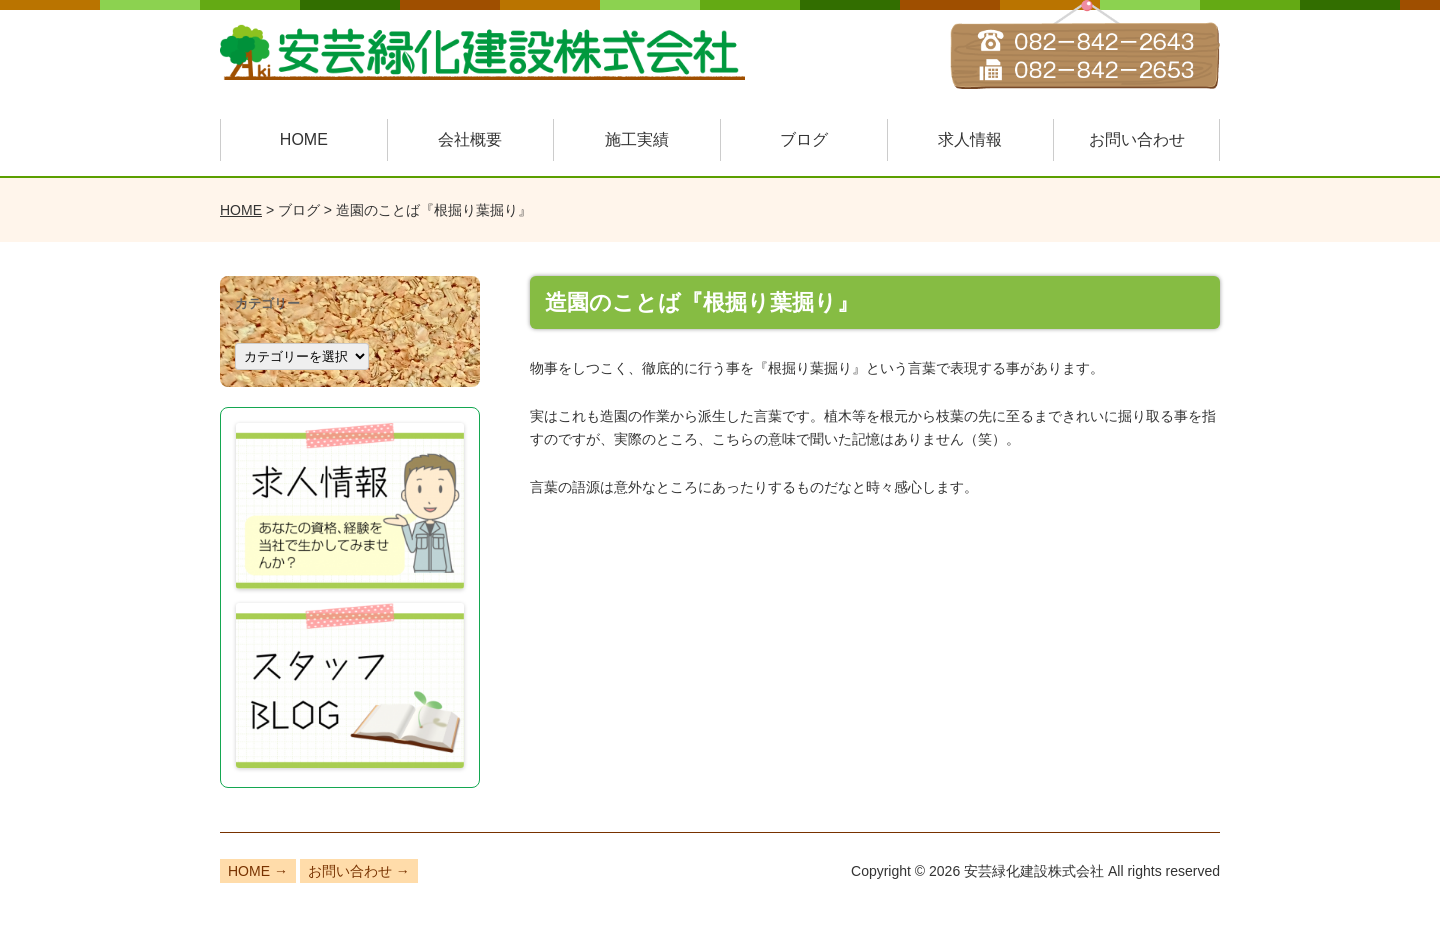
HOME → (258, 871)
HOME (304, 139)
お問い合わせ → (359, 871)
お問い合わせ (1137, 139)
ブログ (804, 139)
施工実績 (637, 139)
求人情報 (970, 139)
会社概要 (470, 139)
